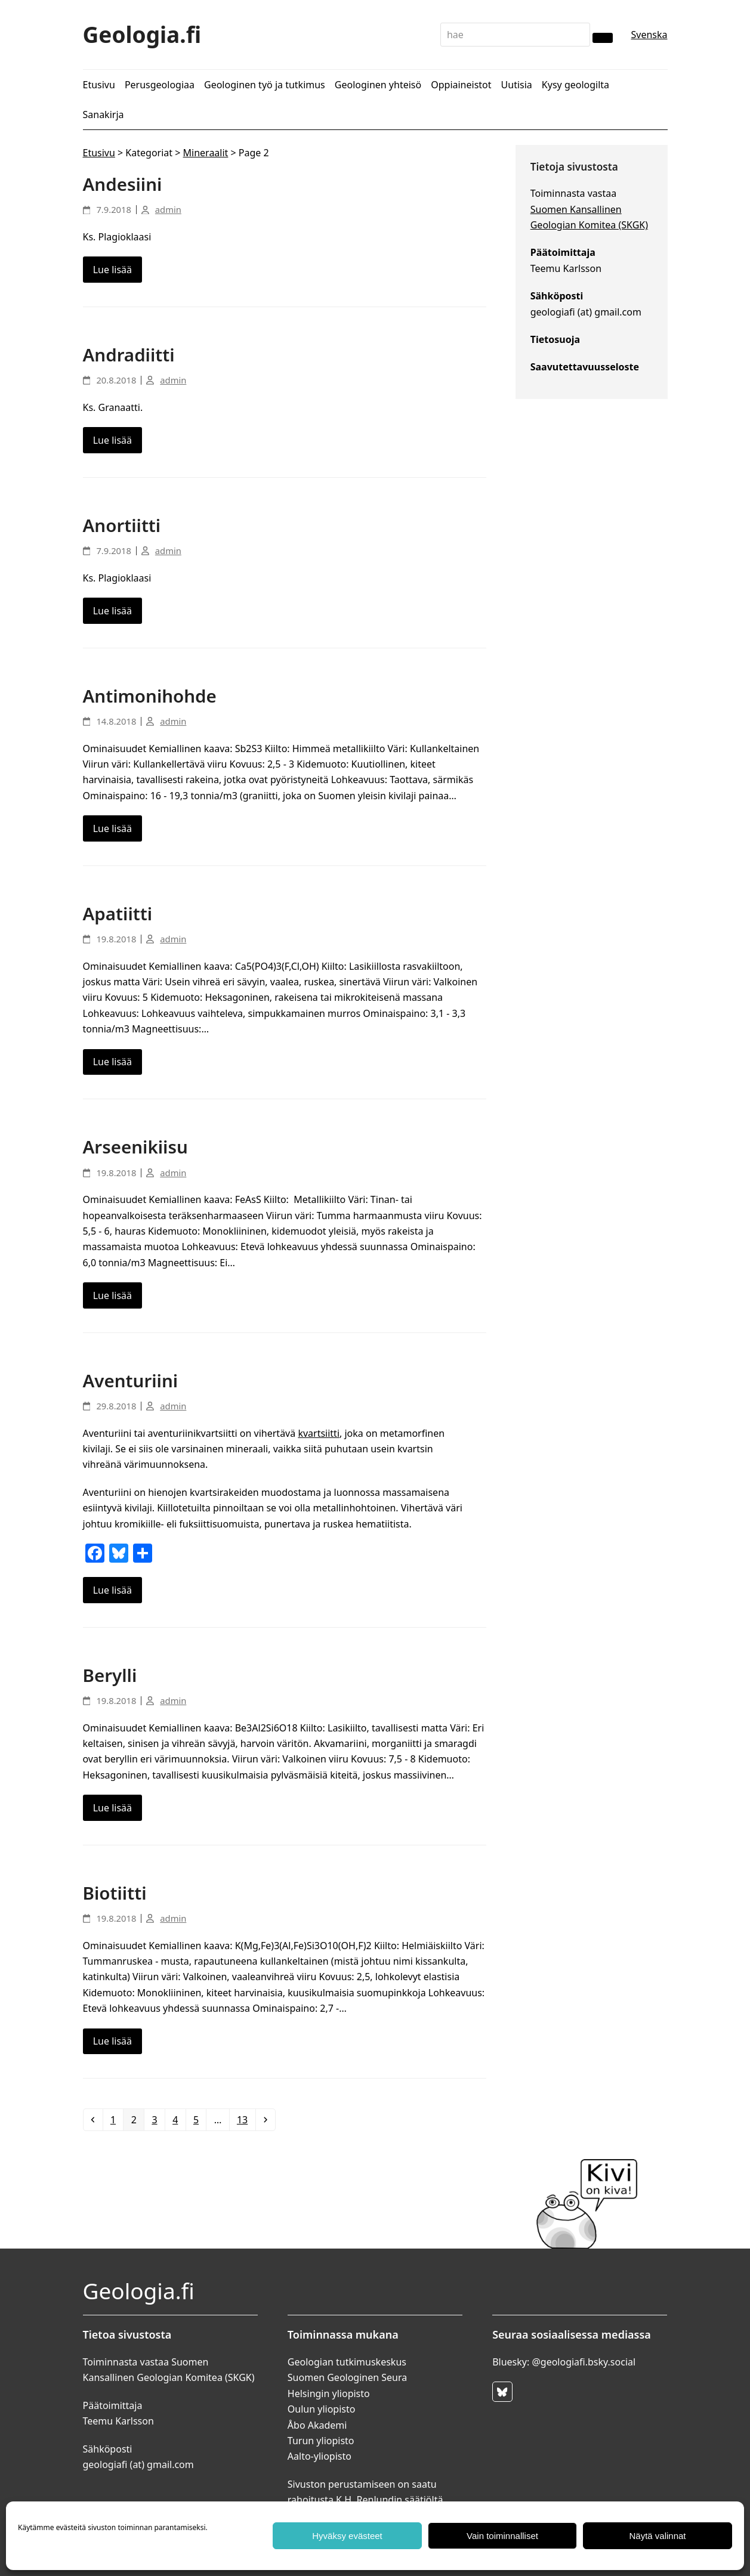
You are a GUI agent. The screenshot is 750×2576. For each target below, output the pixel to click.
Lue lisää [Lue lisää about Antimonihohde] (112, 828)
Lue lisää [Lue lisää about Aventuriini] (112, 1590)
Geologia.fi (142, 34)
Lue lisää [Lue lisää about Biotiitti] (112, 2041)
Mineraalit (206, 152)
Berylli (110, 1675)
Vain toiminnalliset (502, 2536)
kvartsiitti (318, 1433)
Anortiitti (122, 525)
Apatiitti (118, 913)
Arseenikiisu (135, 1146)
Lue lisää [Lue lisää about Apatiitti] (112, 1061)
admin (168, 209)
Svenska (649, 34)
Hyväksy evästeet (347, 2536)
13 (245, 2119)
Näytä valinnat (657, 2536)
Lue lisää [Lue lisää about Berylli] (112, 1807)
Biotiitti (115, 1893)
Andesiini (122, 184)
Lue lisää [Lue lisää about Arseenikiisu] (112, 1295)
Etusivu (99, 152)
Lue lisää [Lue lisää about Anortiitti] (112, 610)
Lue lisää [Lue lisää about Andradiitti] (112, 440)
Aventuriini (130, 1380)
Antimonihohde (150, 696)
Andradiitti (129, 354)
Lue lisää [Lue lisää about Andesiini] (112, 269)
